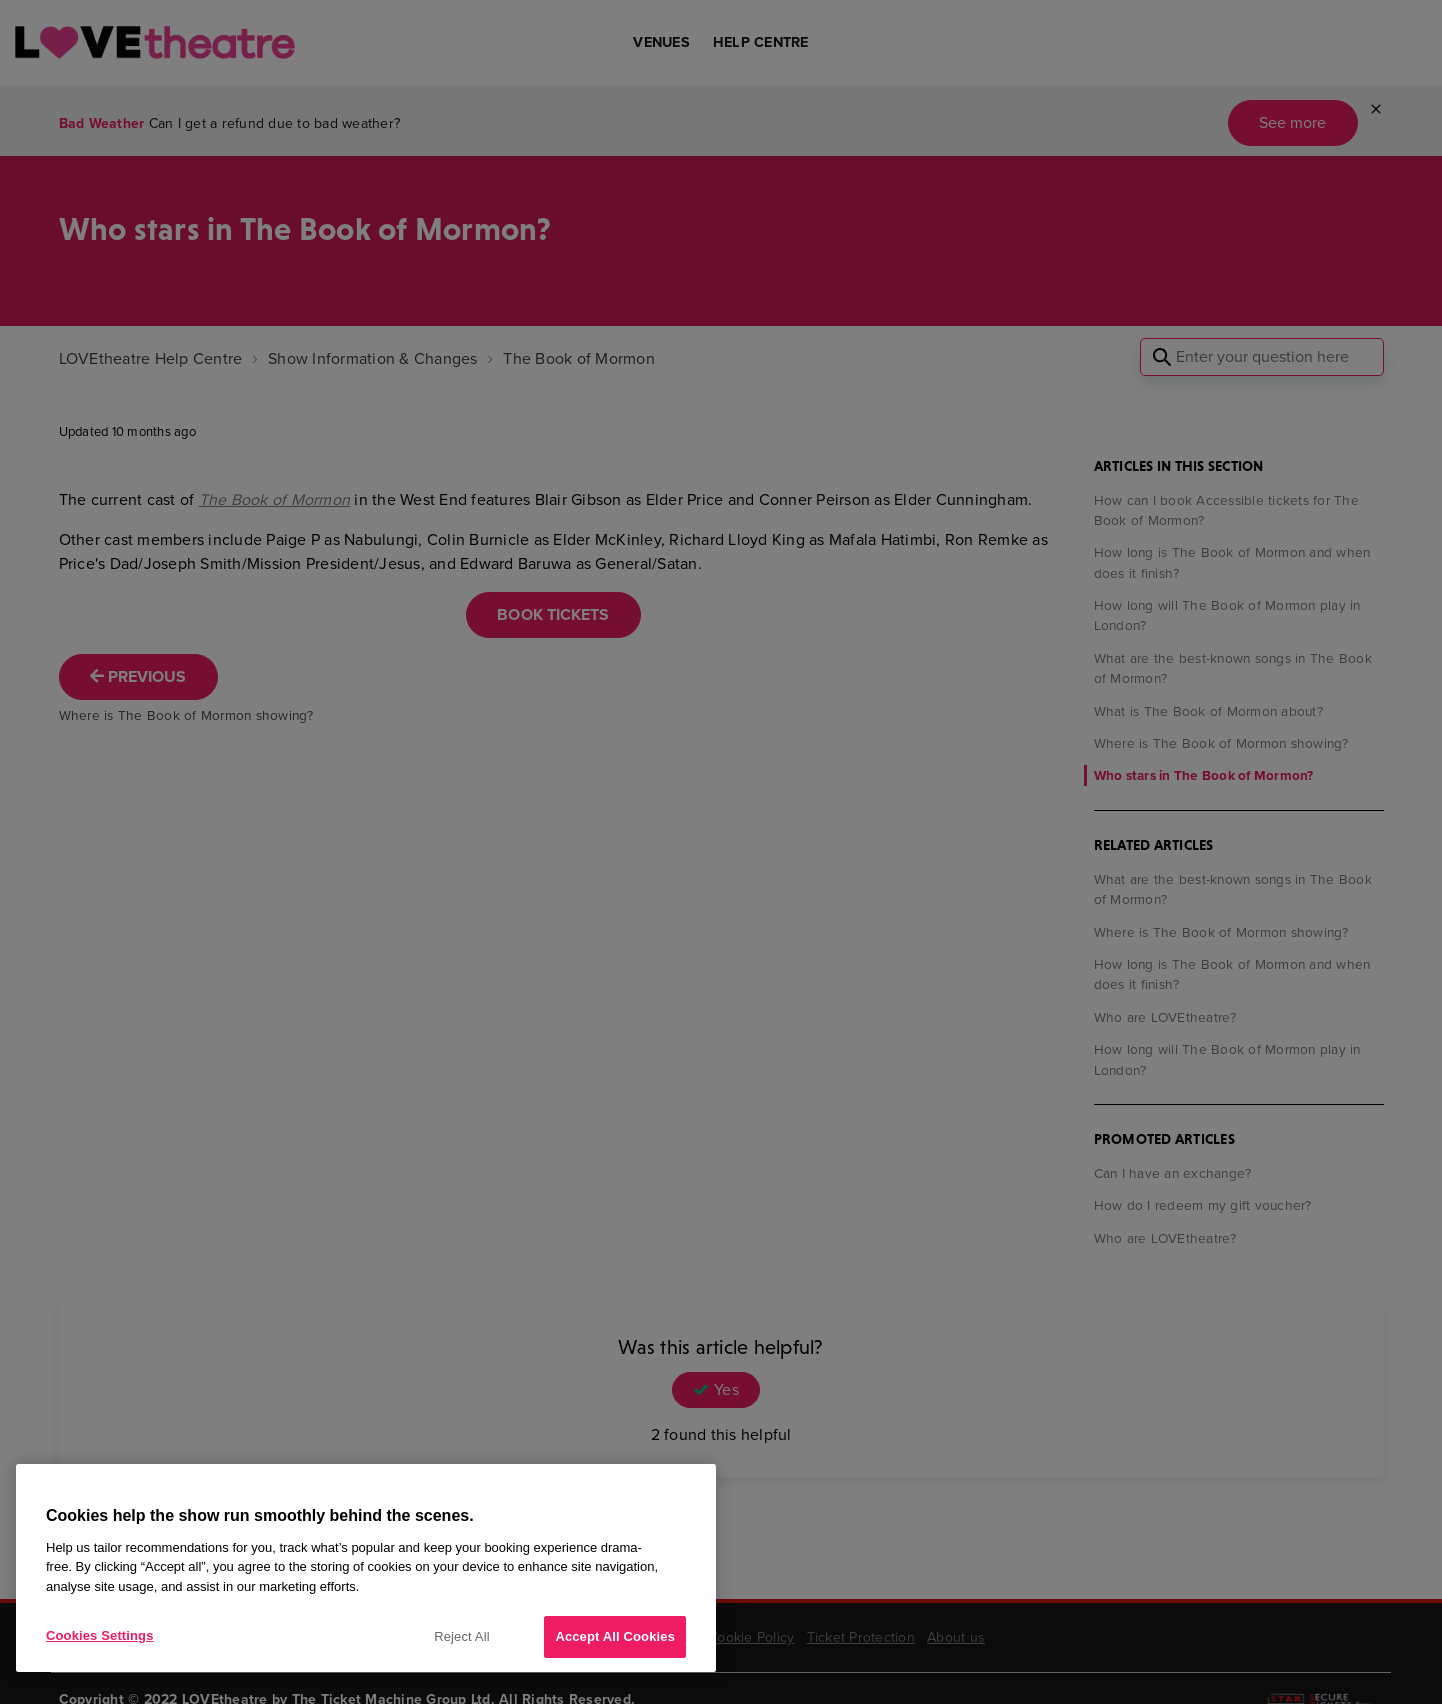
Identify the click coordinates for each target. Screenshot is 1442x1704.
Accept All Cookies (615, 1636)
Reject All (462, 1636)
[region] (366, 1568)
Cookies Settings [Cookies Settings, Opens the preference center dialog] (100, 1635)
